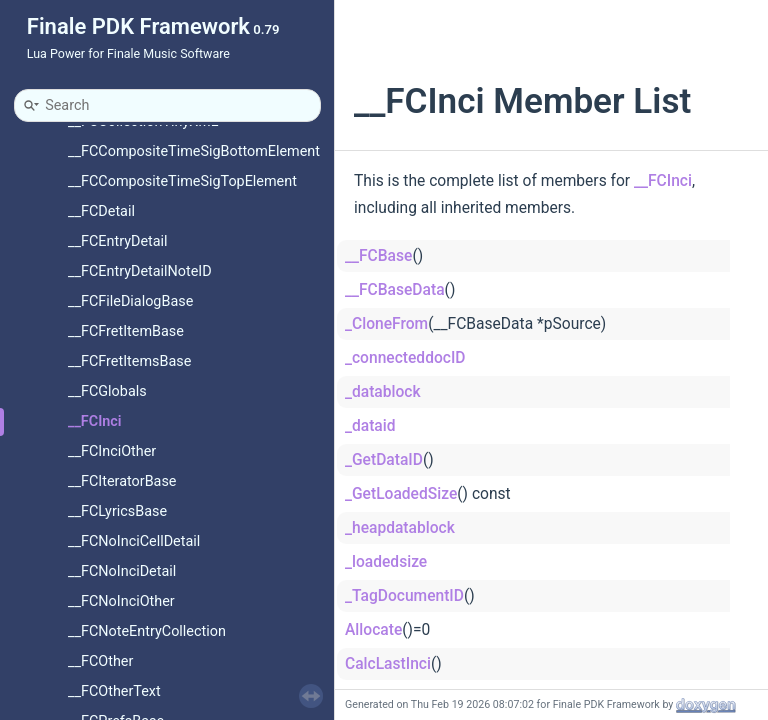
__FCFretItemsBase (129, 361)
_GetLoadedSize (401, 494)
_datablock (383, 392)
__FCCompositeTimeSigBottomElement (194, 151)
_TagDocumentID (404, 596)
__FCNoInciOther (121, 601)
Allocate (373, 630)
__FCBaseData (395, 290)
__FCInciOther (112, 451)
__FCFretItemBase (126, 331)
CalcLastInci (388, 664)
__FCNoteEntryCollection (147, 631)
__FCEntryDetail (118, 241)
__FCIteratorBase (122, 481)
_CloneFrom (386, 324)
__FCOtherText (114, 691)
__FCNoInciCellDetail (134, 541)
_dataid (370, 426)
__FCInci (95, 421)
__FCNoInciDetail (122, 571)
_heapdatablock (400, 528)
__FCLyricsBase (117, 511)
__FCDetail (101, 211)
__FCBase (378, 256)
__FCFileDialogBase (130, 301)
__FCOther (100, 661)
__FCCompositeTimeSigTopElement (182, 181)
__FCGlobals (107, 391)
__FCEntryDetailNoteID (140, 271)
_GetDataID (384, 460)
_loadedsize (386, 562)
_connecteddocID (405, 358)
